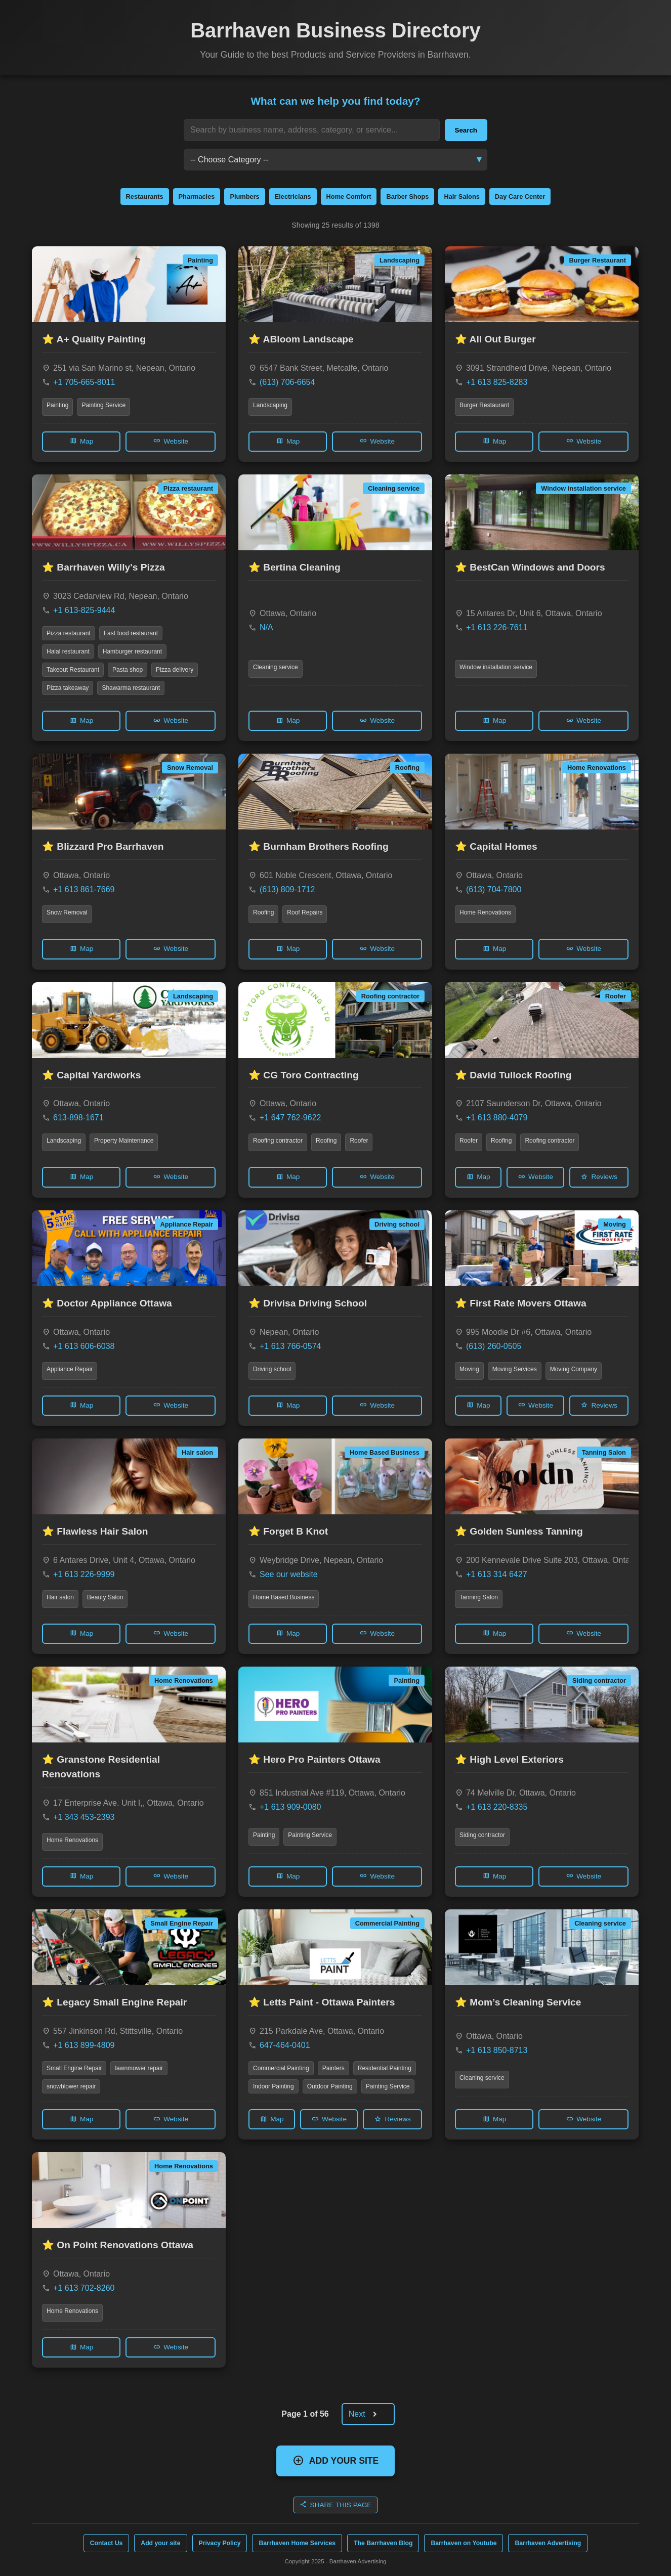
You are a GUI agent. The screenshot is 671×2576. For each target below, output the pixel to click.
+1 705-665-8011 (84, 382)
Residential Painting (384, 2068)
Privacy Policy (220, 2543)
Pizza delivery (174, 669)
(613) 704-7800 (493, 889)
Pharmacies (197, 196)
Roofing (263, 912)
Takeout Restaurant (73, 669)
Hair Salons (461, 196)
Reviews (598, 1176)
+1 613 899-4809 (83, 2045)
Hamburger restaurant (132, 651)
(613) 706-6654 (287, 382)
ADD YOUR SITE (335, 2460)
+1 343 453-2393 (83, 1817)
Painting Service (103, 405)
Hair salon (60, 1597)
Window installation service (495, 667)
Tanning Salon (478, 1597)
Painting (57, 405)
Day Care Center (520, 196)
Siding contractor (482, 1835)
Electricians (293, 196)
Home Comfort (348, 196)
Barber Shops (407, 196)
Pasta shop (127, 669)
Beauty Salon (105, 1597)
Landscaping (270, 405)
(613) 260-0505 (493, 1346)
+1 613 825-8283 (496, 382)
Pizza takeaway (68, 687)
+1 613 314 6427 (496, 1574)
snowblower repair (71, 2086)
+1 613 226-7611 (496, 627)
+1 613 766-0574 (290, 1346)
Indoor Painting (273, 2086)
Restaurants (144, 196)
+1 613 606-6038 (83, 1346)
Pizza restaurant (69, 633)
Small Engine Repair (74, 2068)
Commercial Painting (281, 2068)
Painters (333, 2068)
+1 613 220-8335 (496, 1807)
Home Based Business (283, 1597)
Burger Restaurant (484, 405)
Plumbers (244, 196)
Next (367, 2414)
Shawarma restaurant (131, 687)
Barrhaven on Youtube (463, 2543)
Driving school (272, 1369)
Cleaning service (275, 667)
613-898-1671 (78, 1117)
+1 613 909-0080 (290, 1807)
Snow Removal (67, 912)
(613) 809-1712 (287, 889)
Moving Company (573, 1369)
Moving (469, 1369)
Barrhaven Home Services (297, 2543)
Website (170, 440)
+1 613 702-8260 (83, 2288)
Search (466, 130)
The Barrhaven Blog (383, 2543)
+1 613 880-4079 (496, 1117)
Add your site (160, 2543)
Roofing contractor (278, 1140)
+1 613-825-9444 (84, 610)
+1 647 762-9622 (290, 1117)
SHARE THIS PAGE (336, 2504)
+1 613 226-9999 (83, 1574)
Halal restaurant (68, 651)
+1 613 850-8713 (496, 2050)
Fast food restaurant (131, 633)
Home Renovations (485, 912)
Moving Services (514, 1369)
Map (81, 440)
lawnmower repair (139, 2068)
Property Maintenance (123, 1140)
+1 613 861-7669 (83, 889)
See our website (289, 1574)
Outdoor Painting (330, 2086)
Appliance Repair (70, 1369)
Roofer (359, 1140)
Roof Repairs (304, 912)
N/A (266, 627)
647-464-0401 (285, 2045)
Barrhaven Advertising (548, 2543)
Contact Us (106, 2543)
